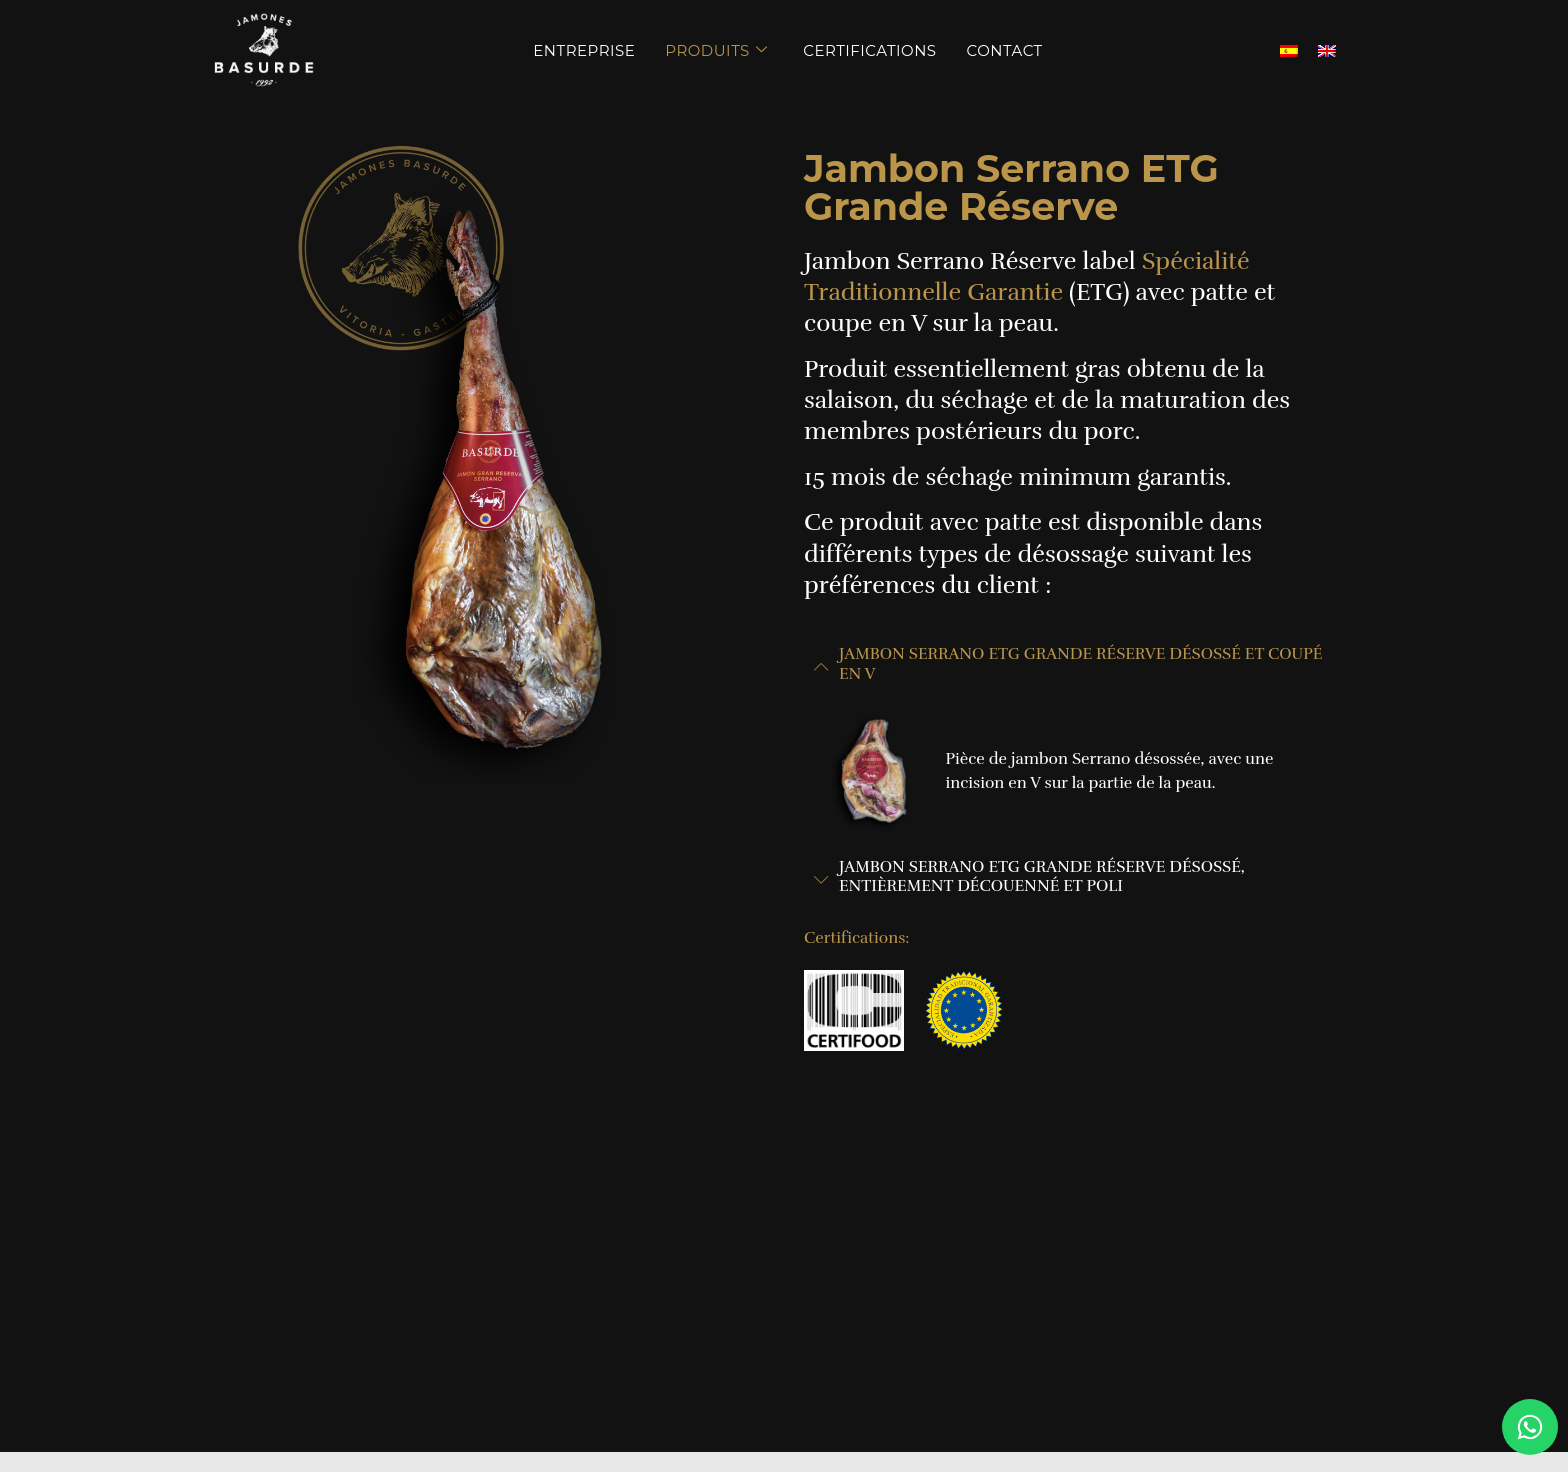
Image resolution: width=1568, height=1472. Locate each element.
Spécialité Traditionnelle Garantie (1027, 276)
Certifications (869, 50)
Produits (716, 50)
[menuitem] (1289, 50)
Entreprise (584, 50)
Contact (1005, 50)
